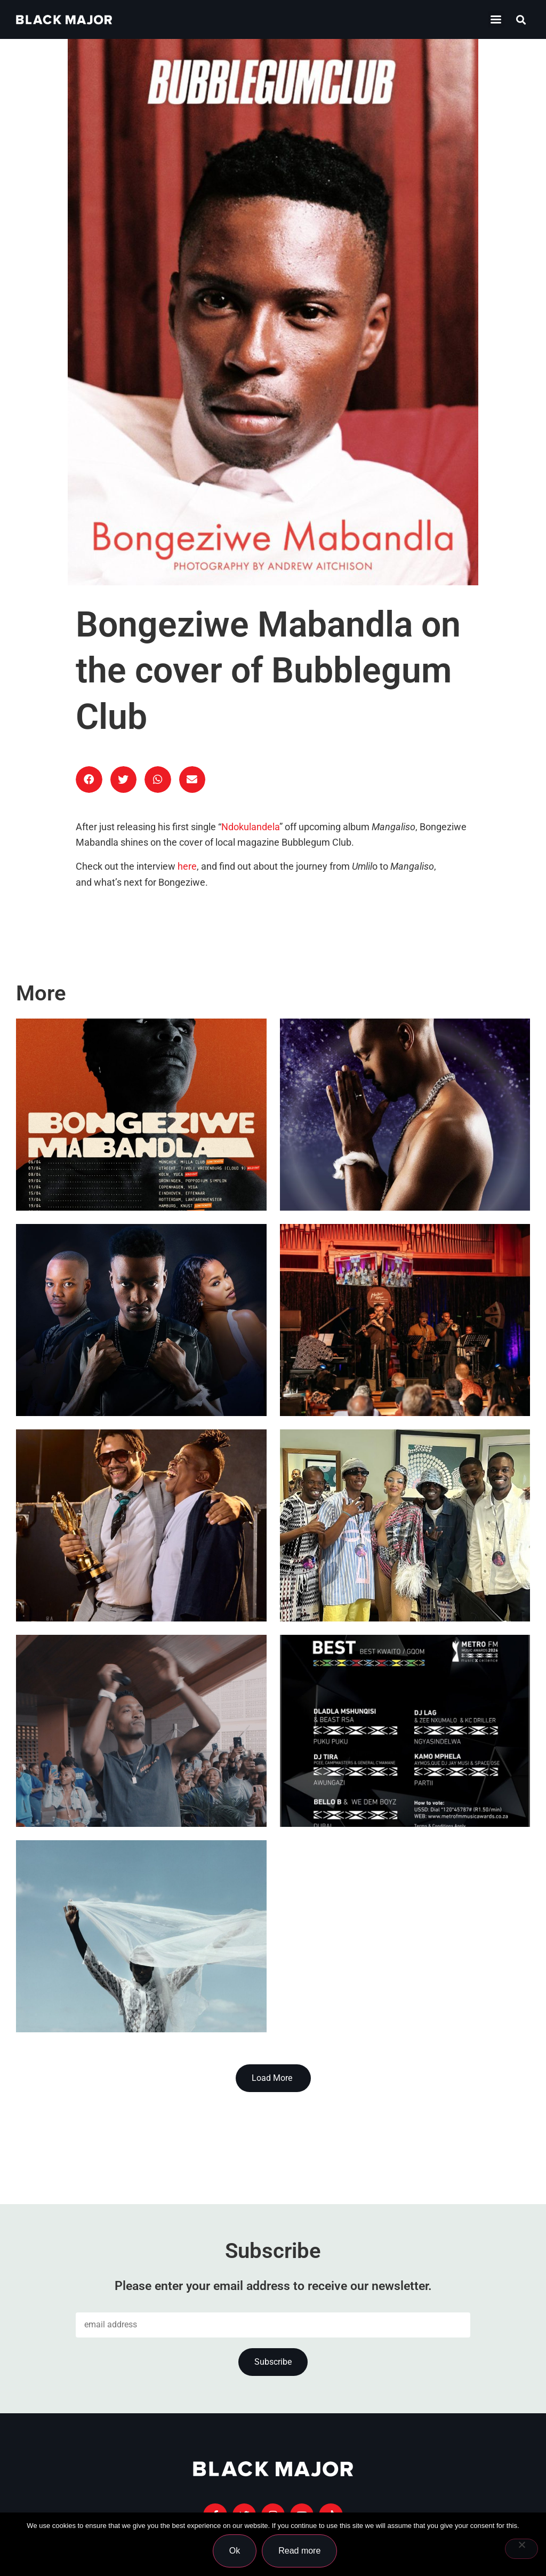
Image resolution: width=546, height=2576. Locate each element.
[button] (521, 19)
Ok (235, 2551)
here (187, 866)
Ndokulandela (250, 827)
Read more (300, 2551)
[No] (521, 2549)
